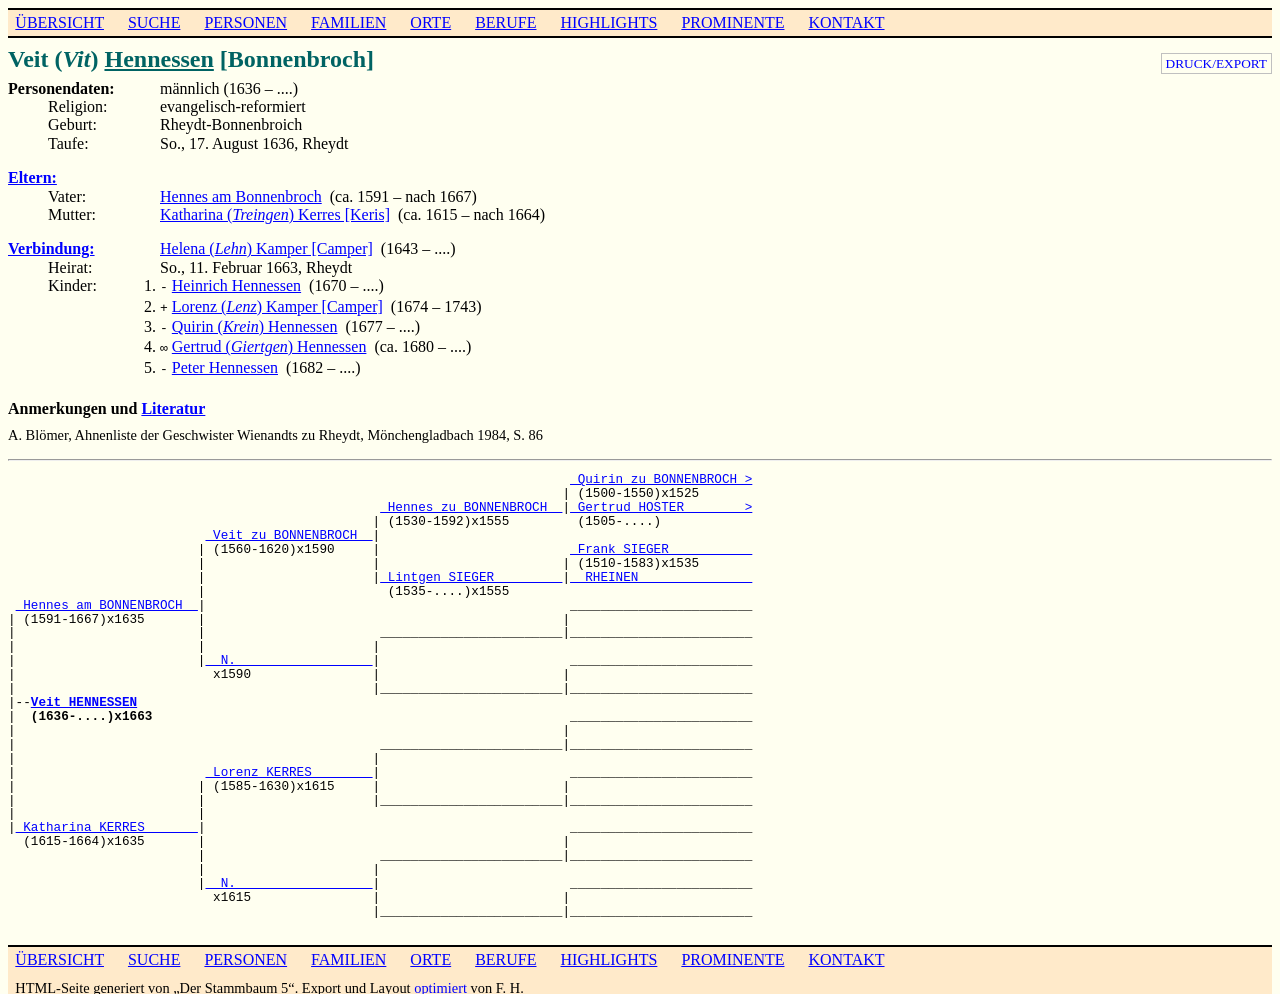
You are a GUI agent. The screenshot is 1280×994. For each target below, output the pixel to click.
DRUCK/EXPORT (1216, 63)
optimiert (440, 978)
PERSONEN (245, 22)
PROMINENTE (732, 22)
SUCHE (154, 22)
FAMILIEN (348, 22)
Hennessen (158, 59)
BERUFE (505, 22)
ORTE (430, 22)
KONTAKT (846, 22)
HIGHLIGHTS (609, 22)
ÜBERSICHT (59, 22)
